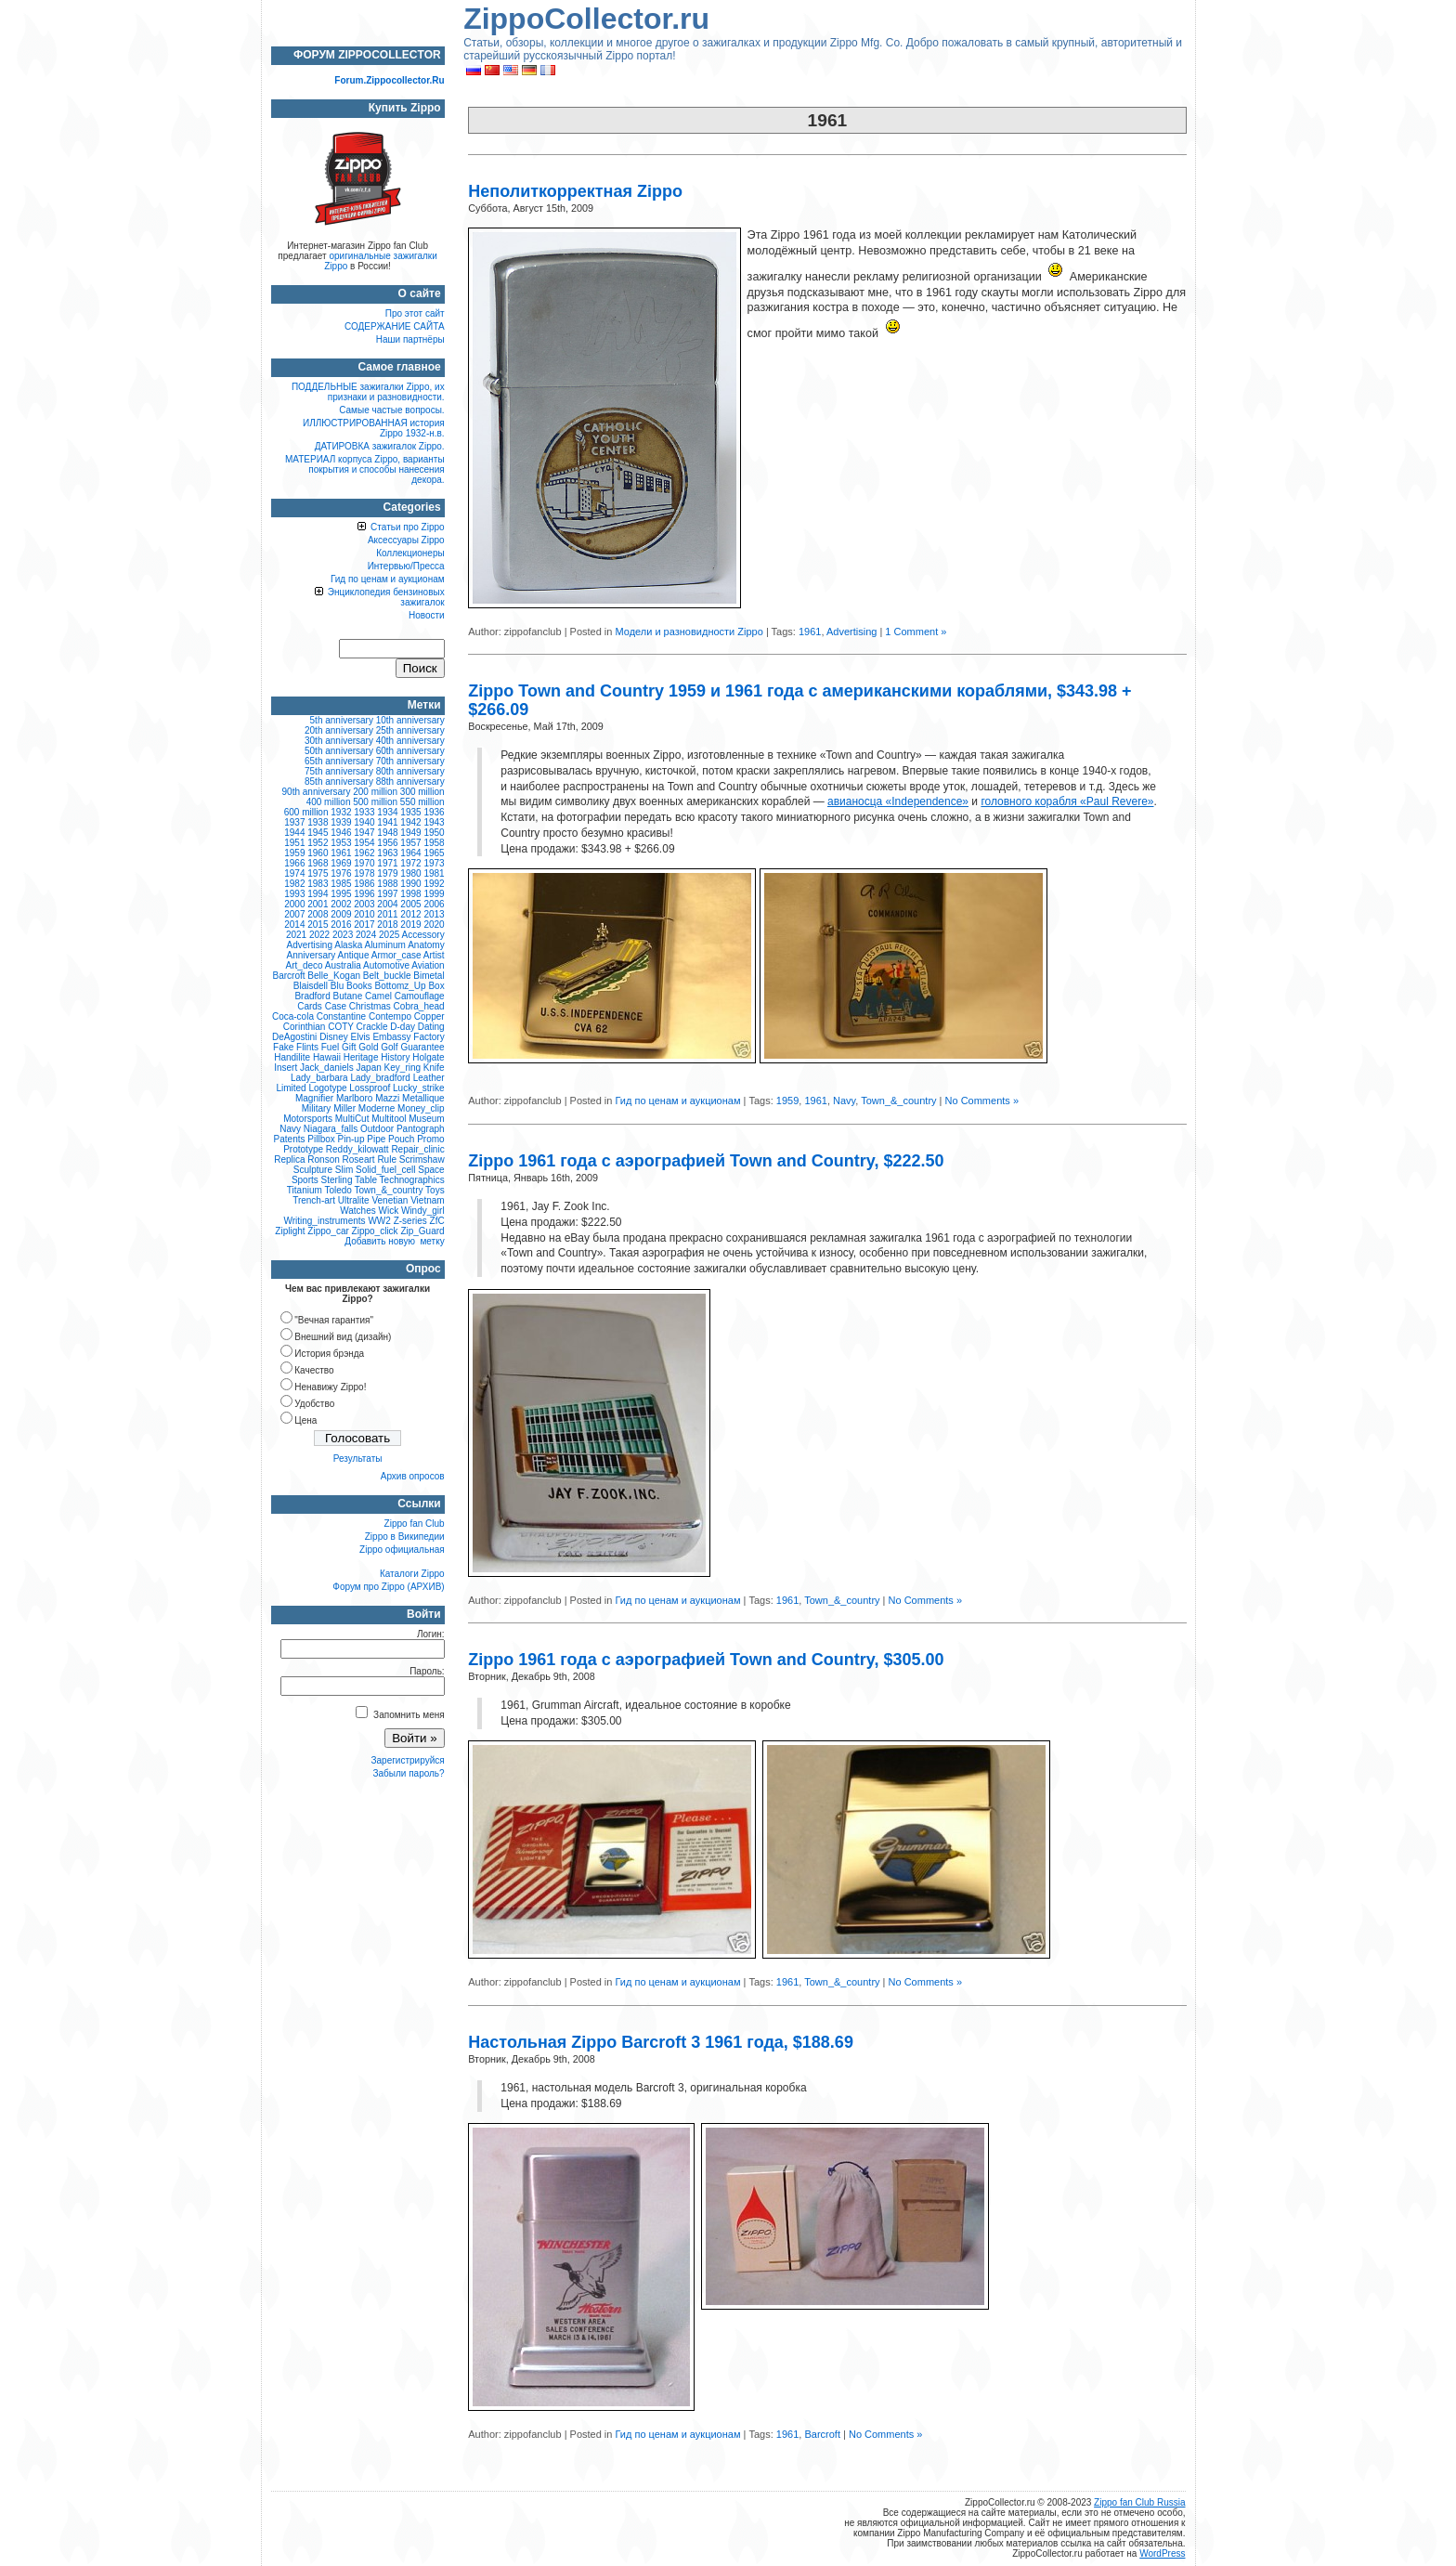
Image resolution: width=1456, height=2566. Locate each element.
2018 (387, 924)
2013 (433, 914)
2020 (433, 924)
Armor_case (396, 955)
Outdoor (377, 1129)
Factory (428, 1037)
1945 (317, 832)
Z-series (410, 1221)
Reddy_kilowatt (357, 1149)
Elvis (360, 1037)
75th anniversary (339, 771)
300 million (422, 792)
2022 (319, 935)
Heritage (361, 1057)
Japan (369, 1067)
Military (317, 1108)
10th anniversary (410, 720)
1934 (387, 812)
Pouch (401, 1139)
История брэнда (329, 1353)
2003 (364, 904)
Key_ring (402, 1067)
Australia (343, 965)
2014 (294, 924)
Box (436, 986)
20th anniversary (339, 730)
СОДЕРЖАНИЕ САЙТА (394, 326)
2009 (341, 914)
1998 (410, 894)
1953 (341, 843)
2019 (410, 924)
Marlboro (354, 1098)
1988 (387, 884)
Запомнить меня (400, 1715)
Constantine (341, 1016)
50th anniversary (339, 751)
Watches (358, 1210)
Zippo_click (375, 1231)
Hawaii (327, 1057)
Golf (389, 1047)
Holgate (428, 1057)
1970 (364, 863)
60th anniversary (410, 751)
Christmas (370, 1006)
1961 (810, 631)
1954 (364, 843)
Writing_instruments (324, 1221)
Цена (305, 1420)
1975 (317, 873)
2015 (317, 924)
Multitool (388, 1119)
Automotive (386, 965)
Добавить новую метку (394, 1241)
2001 (317, 904)
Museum (426, 1119)
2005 (410, 904)
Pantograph (420, 1129)
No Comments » (982, 1100)
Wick (389, 1210)
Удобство (314, 1404)
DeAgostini (294, 1037)
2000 (294, 904)
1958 (433, 843)
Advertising (851, 631)
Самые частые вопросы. (391, 410)
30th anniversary (339, 741)
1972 (410, 863)
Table (366, 1180)
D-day (402, 1027)
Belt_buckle (387, 975)
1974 (294, 873)
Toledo (337, 1190)
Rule (386, 1159)
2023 (342, 935)
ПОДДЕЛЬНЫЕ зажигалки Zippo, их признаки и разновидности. (368, 392)
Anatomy (426, 945)
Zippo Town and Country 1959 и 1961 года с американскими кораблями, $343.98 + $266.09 (799, 700)
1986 (364, 884)
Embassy (391, 1037)
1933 (364, 812)
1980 (410, 873)
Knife (434, 1067)
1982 (294, 884)
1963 (387, 853)
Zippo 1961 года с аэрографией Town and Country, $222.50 (705, 1161)
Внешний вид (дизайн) (342, 1337)
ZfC (437, 1221)
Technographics (412, 1180)
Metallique (423, 1098)
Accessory (423, 935)
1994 (317, 894)
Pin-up (351, 1139)
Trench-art (313, 1200)
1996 (364, 894)
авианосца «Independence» (897, 801)
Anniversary (311, 955)
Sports (305, 1180)
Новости (427, 615)
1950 (433, 832)
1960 (317, 853)
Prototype (303, 1149)
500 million (375, 802)
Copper (429, 1016)
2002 (341, 904)
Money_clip (421, 1108)
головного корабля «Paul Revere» (1067, 801)
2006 (433, 904)
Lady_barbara (319, 1078)
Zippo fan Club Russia (1139, 2502)
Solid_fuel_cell (386, 1170)
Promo (430, 1139)
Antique (354, 955)
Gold (368, 1047)
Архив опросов (413, 1476)
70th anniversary (410, 761)
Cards (309, 1006)
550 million (422, 802)
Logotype (327, 1088)
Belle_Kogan (333, 975)
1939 (341, 822)
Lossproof (369, 1088)
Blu (337, 986)
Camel (378, 996)
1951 (294, 843)
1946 (341, 832)
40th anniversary (410, 741)
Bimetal (428, 975)
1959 (787, 1100)
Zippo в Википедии (405, 1536)
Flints (307, 1047)
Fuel (330, 1047)
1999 (433, 894)
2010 (364, 914)
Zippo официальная (402, 1549)
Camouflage (420, 996)
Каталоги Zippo (412, 1574)
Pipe (376, 1139)
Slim (344, 1170)
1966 (294, 863)
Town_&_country (898, 1100)
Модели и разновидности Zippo (688, 631)
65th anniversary (339, 761)
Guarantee (422, 1047)
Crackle (372, 1027)
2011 (387, 914)
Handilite (292, 1057)
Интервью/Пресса (406, 566)
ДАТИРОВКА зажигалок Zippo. (380, 446)
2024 (366, 935)
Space (431, 1170)
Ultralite (354, 1200)
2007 (294, 914)
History (395, 1057)
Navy (844, 1100)
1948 (387, 832)
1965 (433, 853)
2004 (387, 904)
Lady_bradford (380, 1078)
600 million (306, 812)
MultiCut (352, 1119)
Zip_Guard (422, 1231)
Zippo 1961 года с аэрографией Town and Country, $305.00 (705, 1659)
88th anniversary (410, 781)
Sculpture (312, 1170)
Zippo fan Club (414, 1523)
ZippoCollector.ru (586, 18)
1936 (433, 812)
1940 (364, 822)
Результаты (358, 1458)
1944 (294, 832)
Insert (285, 1067)
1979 (387, 873)
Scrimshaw (422, 1159)
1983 (317, 884)
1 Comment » (915, 631)
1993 (294, 894)
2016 (341, 924)
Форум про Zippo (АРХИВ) (388, 1587)
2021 (296, 935)
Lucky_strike (419, 1088)
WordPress (1162, 2553)
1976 (341, 873)
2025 (389, 935)
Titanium (304, 1190)
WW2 (379, 1221)
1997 (387, 894)
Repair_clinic (417, 1149)
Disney (333, 1037)
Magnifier (314, 1098)
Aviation (427, 965)
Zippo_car (327, 1231)
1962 (364, 853)
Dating (431, 1027)
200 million (375, 792)
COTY (341, 1027)
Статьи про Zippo (407, 527)
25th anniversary (410, 730)
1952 (317, 843)
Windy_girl (423, 1210)
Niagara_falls (331, 1129)
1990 (410, 884)
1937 (294, 822)
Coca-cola (293, 1016)
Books (359, 986)
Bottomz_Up (400, 986)
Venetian (389, 1200)
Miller (344, 1108)
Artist (434, 955)
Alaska (348, 945)
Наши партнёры (410, 339)
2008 (317, 914)
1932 (341, 812)
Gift (349, 1047)
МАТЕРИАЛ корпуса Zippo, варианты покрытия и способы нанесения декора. (365, 469)
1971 (387, 863)
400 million (328, 802)
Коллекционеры (410, 553)
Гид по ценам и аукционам (677, 1100)
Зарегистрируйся (408, 1760)
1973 (433, 863)
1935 (410, 812)
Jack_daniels (327, 1067)
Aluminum (384, 945)
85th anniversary (339, 781)
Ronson (323, 1159)
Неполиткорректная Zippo (575, 191)
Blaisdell (310, 986)
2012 (410, 914)
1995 (341, 894)
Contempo (390, 1016)
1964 (410, 853)
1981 (433, 873)
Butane (348, 996)
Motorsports (307, 1119)
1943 (433, 822)
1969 (341, 863)
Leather (429, 1078)
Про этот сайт (415, 313)
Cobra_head (419, 1006)
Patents (290, 1139)
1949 (410, 832)
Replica (289, 1159)
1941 (387, 822)
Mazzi (387, 1098)
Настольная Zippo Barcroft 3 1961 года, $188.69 (660, 2042)
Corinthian (304, 1027)
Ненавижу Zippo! (330, 1387)
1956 (387, 843)
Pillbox (320, 1139)
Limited (291, 1088)
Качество (313, 1370)
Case (335, 1006)
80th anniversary (410, 771)
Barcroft (822, 2434)
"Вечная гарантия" (333, 1320)
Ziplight (290, 1231)
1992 (433, 884)
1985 (341, 884)
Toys (435, 1190)
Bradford (312, 996)
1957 (410, 843)
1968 (317, 863)
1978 (364, 873)
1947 (364, 832)
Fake (283, 1047)
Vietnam (427, 1200)
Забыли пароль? (408, 1773)
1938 (317, 822)
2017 (364, 924)
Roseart (359, 1159)
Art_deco (304, 965)
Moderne (376, 1108)
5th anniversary (341, 720)
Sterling (337, 1180)
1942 (410, 822)
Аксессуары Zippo (406, 540)
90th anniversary (316, 792)
